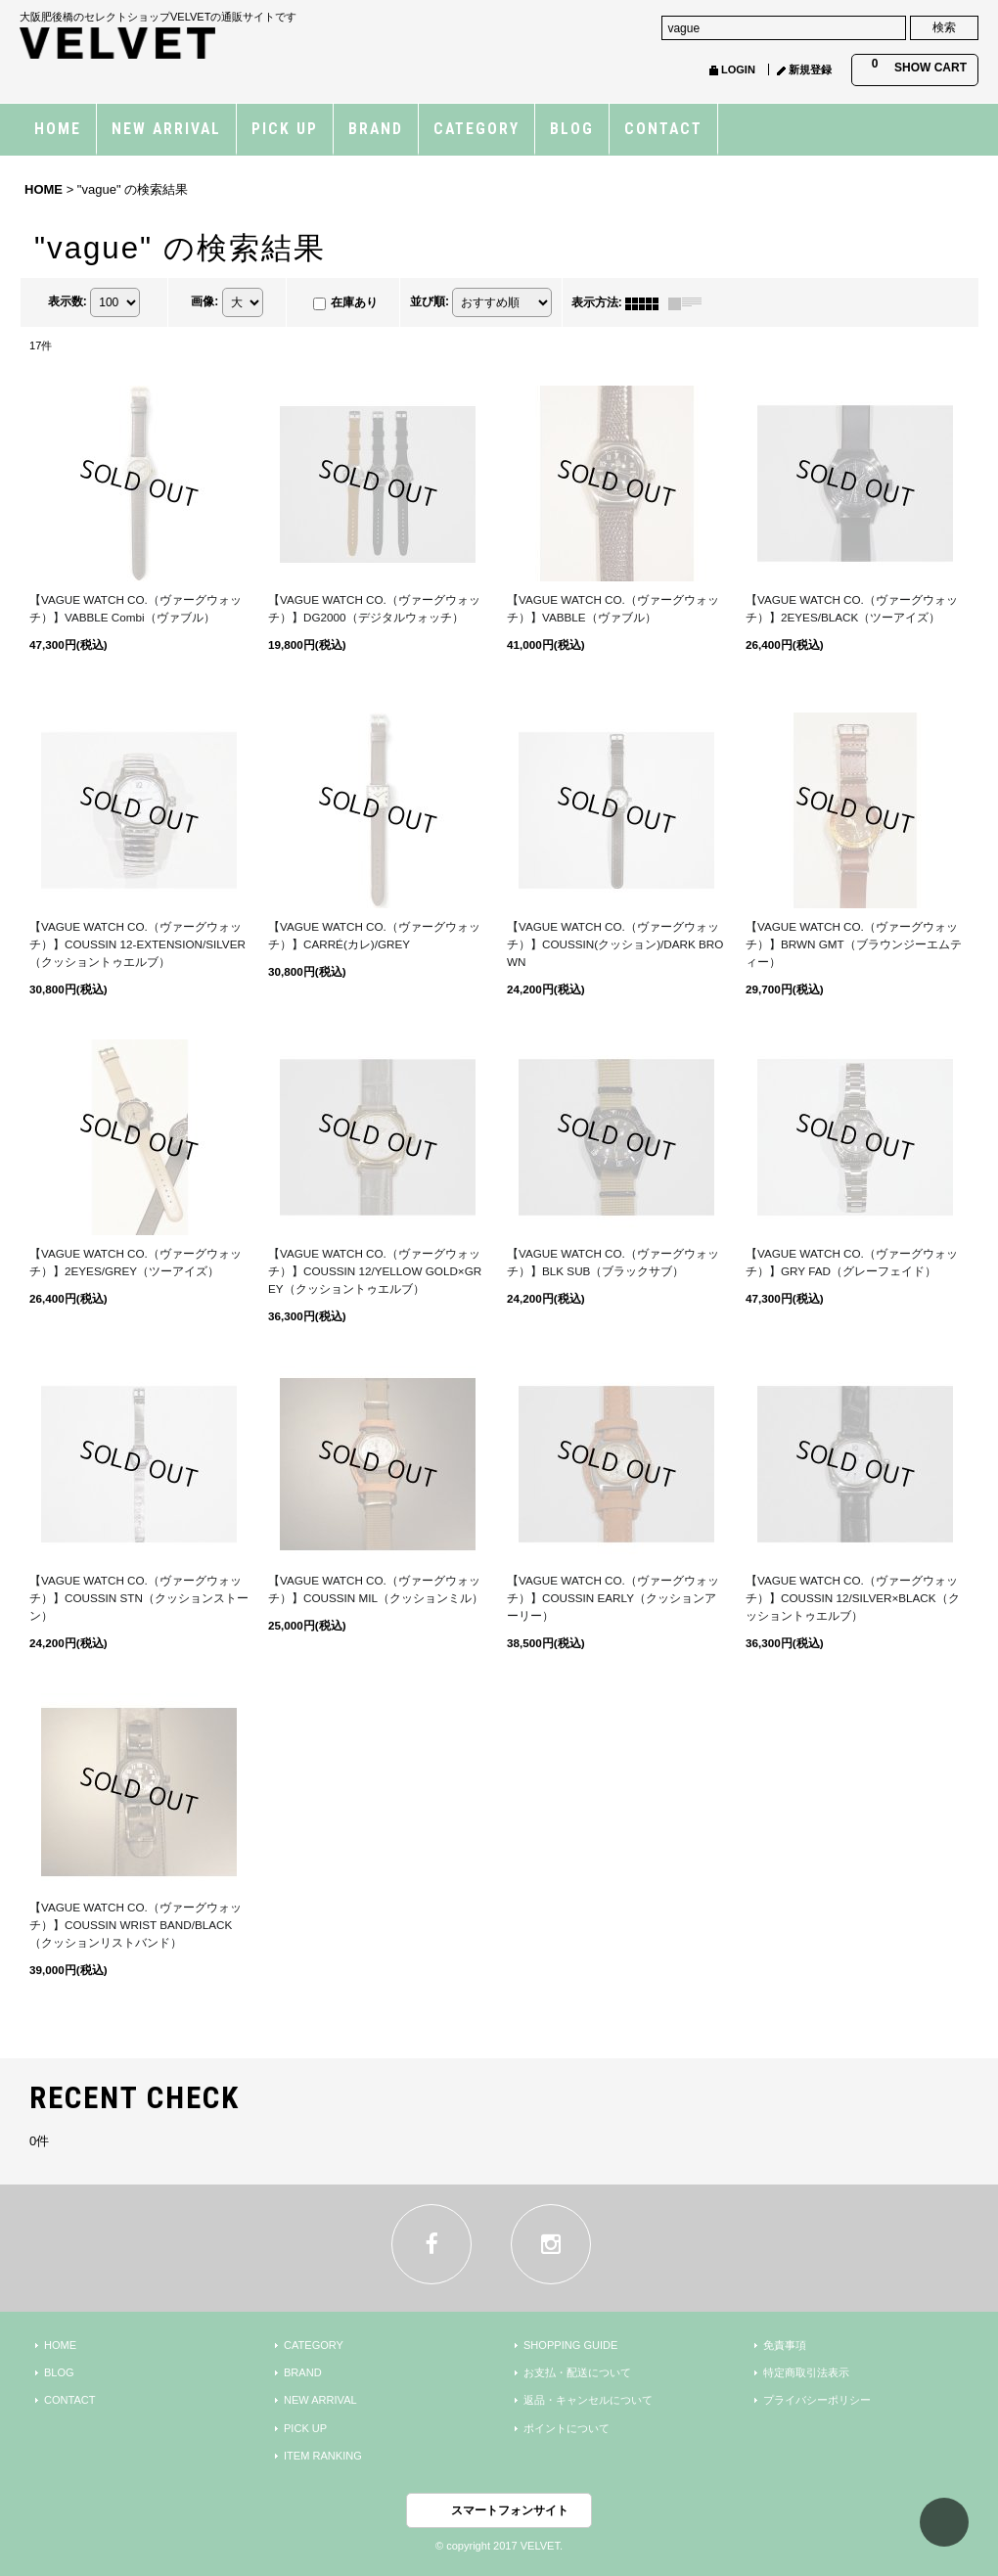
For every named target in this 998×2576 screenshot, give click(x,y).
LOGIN (738, 69)
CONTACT (70, 2400)
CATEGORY (313, 2345)
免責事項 (784, 2345)
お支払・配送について (577, 2372)
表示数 (67, 302)
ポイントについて (566, 2428)
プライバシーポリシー (817, 2400)
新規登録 (810, 69)
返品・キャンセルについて (588, 2400)
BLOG (59, 2372)
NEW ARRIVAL (320, 2400)
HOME (60, 2345)
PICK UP (305, 2428)
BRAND (303, 2372)
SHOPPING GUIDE (570, 2345)
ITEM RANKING (323, 2455)
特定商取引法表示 (806, 2372)
